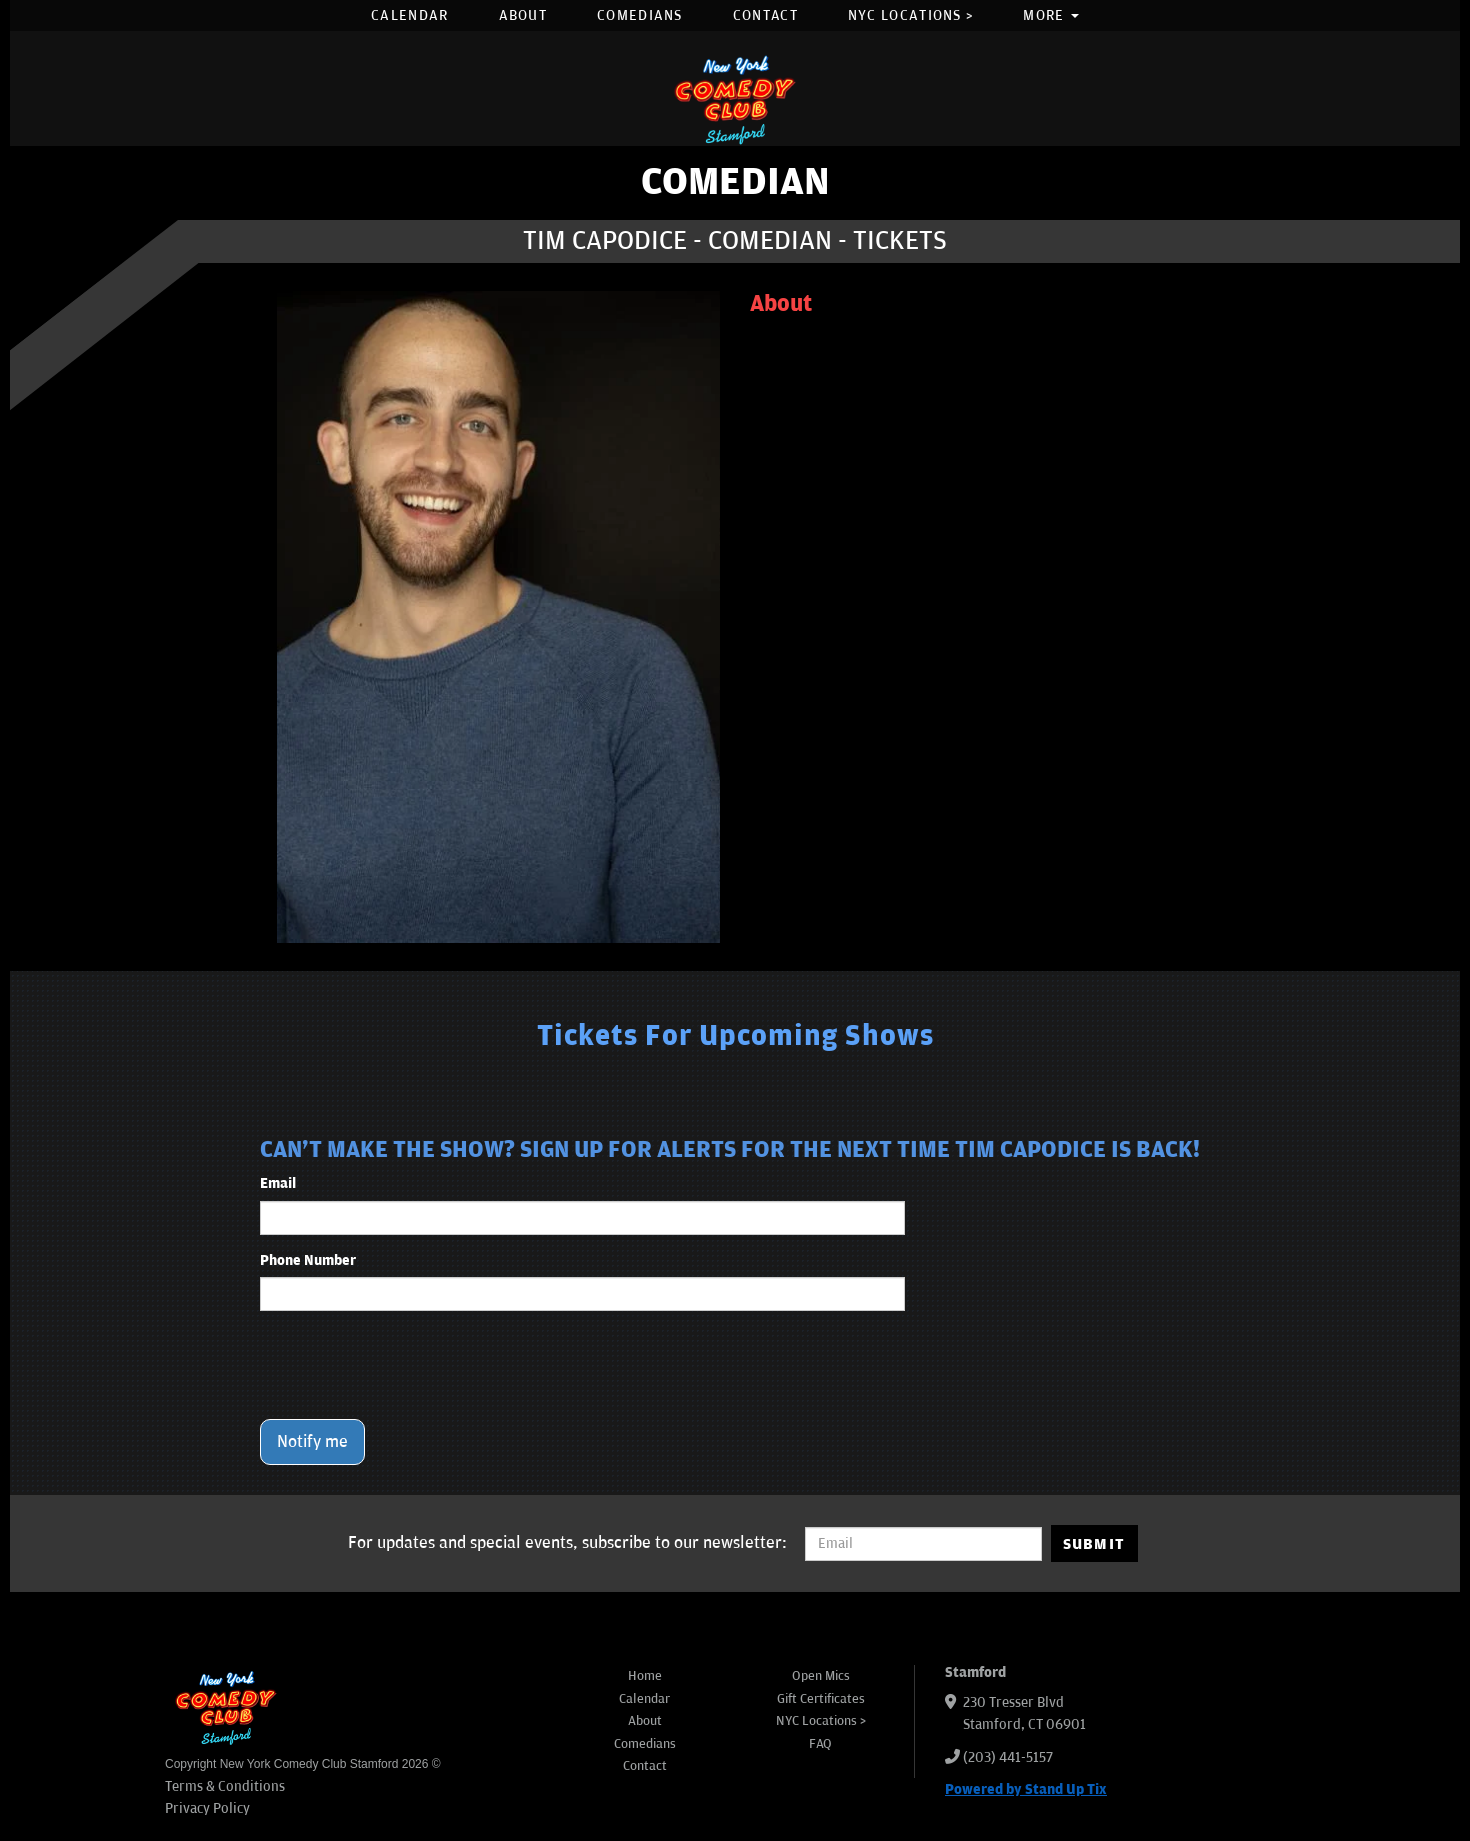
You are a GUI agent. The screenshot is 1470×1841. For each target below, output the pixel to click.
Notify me (312, 1442)
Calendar (409, 15)
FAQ (820, 1744)
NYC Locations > (911, 15)
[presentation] (412, 1365)
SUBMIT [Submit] (1094, 1544)
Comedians (640, 15)
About (523, 15)
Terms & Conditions (225, 1786)
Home (645, 1676)
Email (278, 1183)
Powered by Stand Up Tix (1026, 1789)
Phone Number (308, 1260)
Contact (765, 15)
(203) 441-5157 (1008, 1757)
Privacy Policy (207, 1808)
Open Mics (821, 1676)
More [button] (1051, 15)
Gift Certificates (821, 1699)
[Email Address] (923, 1544)
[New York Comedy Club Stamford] (735, 99)
